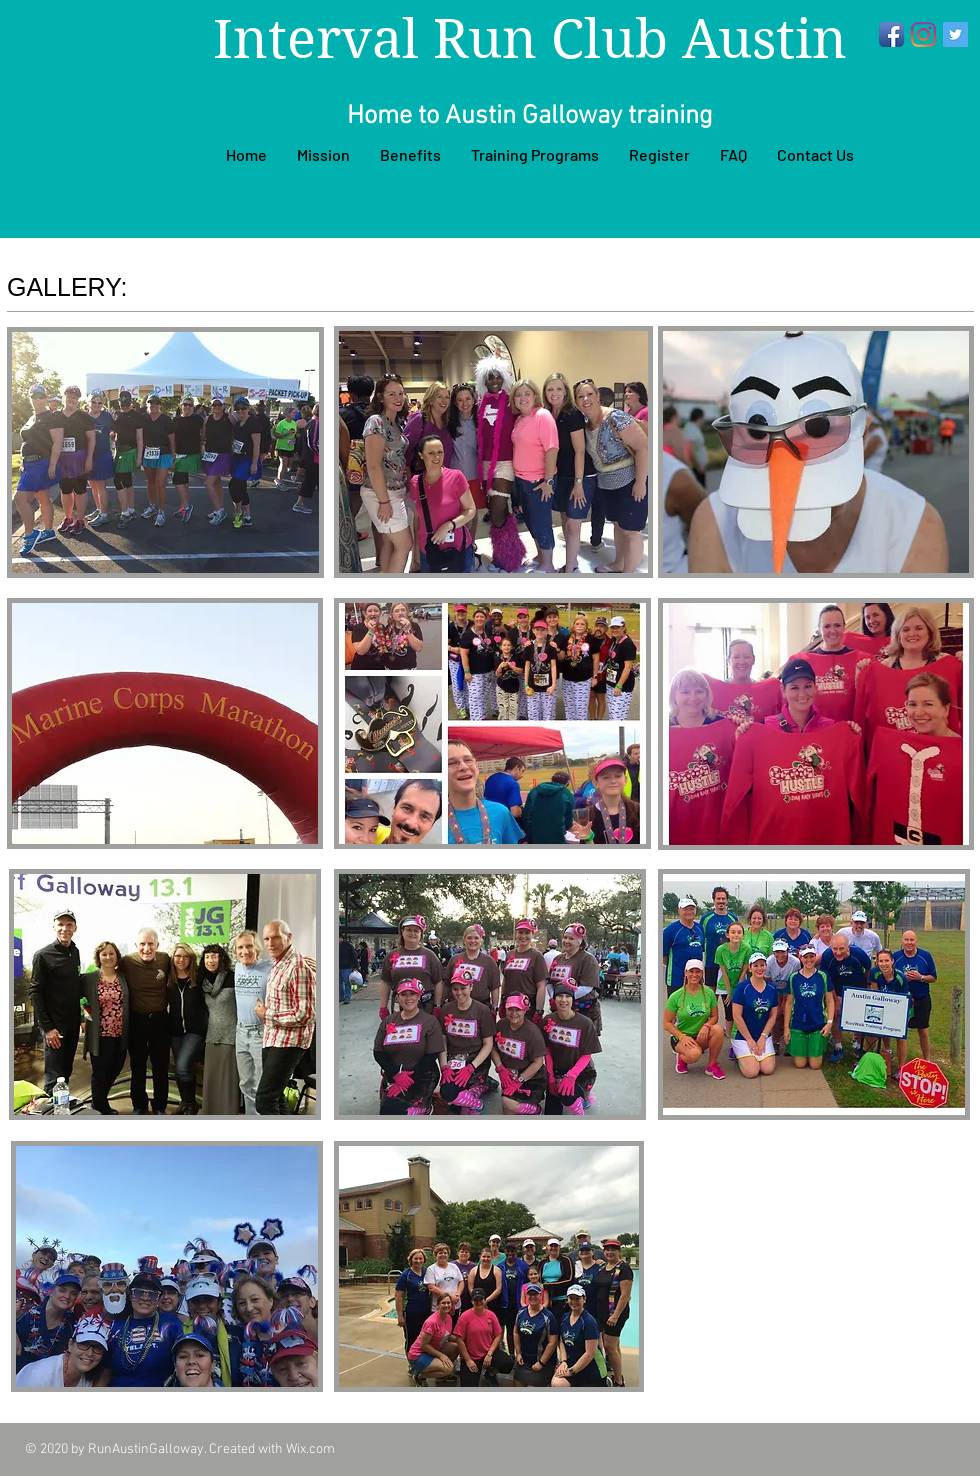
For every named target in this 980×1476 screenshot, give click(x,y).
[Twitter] (955, 34)
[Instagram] (923, 34)
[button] (165, 452)
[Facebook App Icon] (891, 34)
